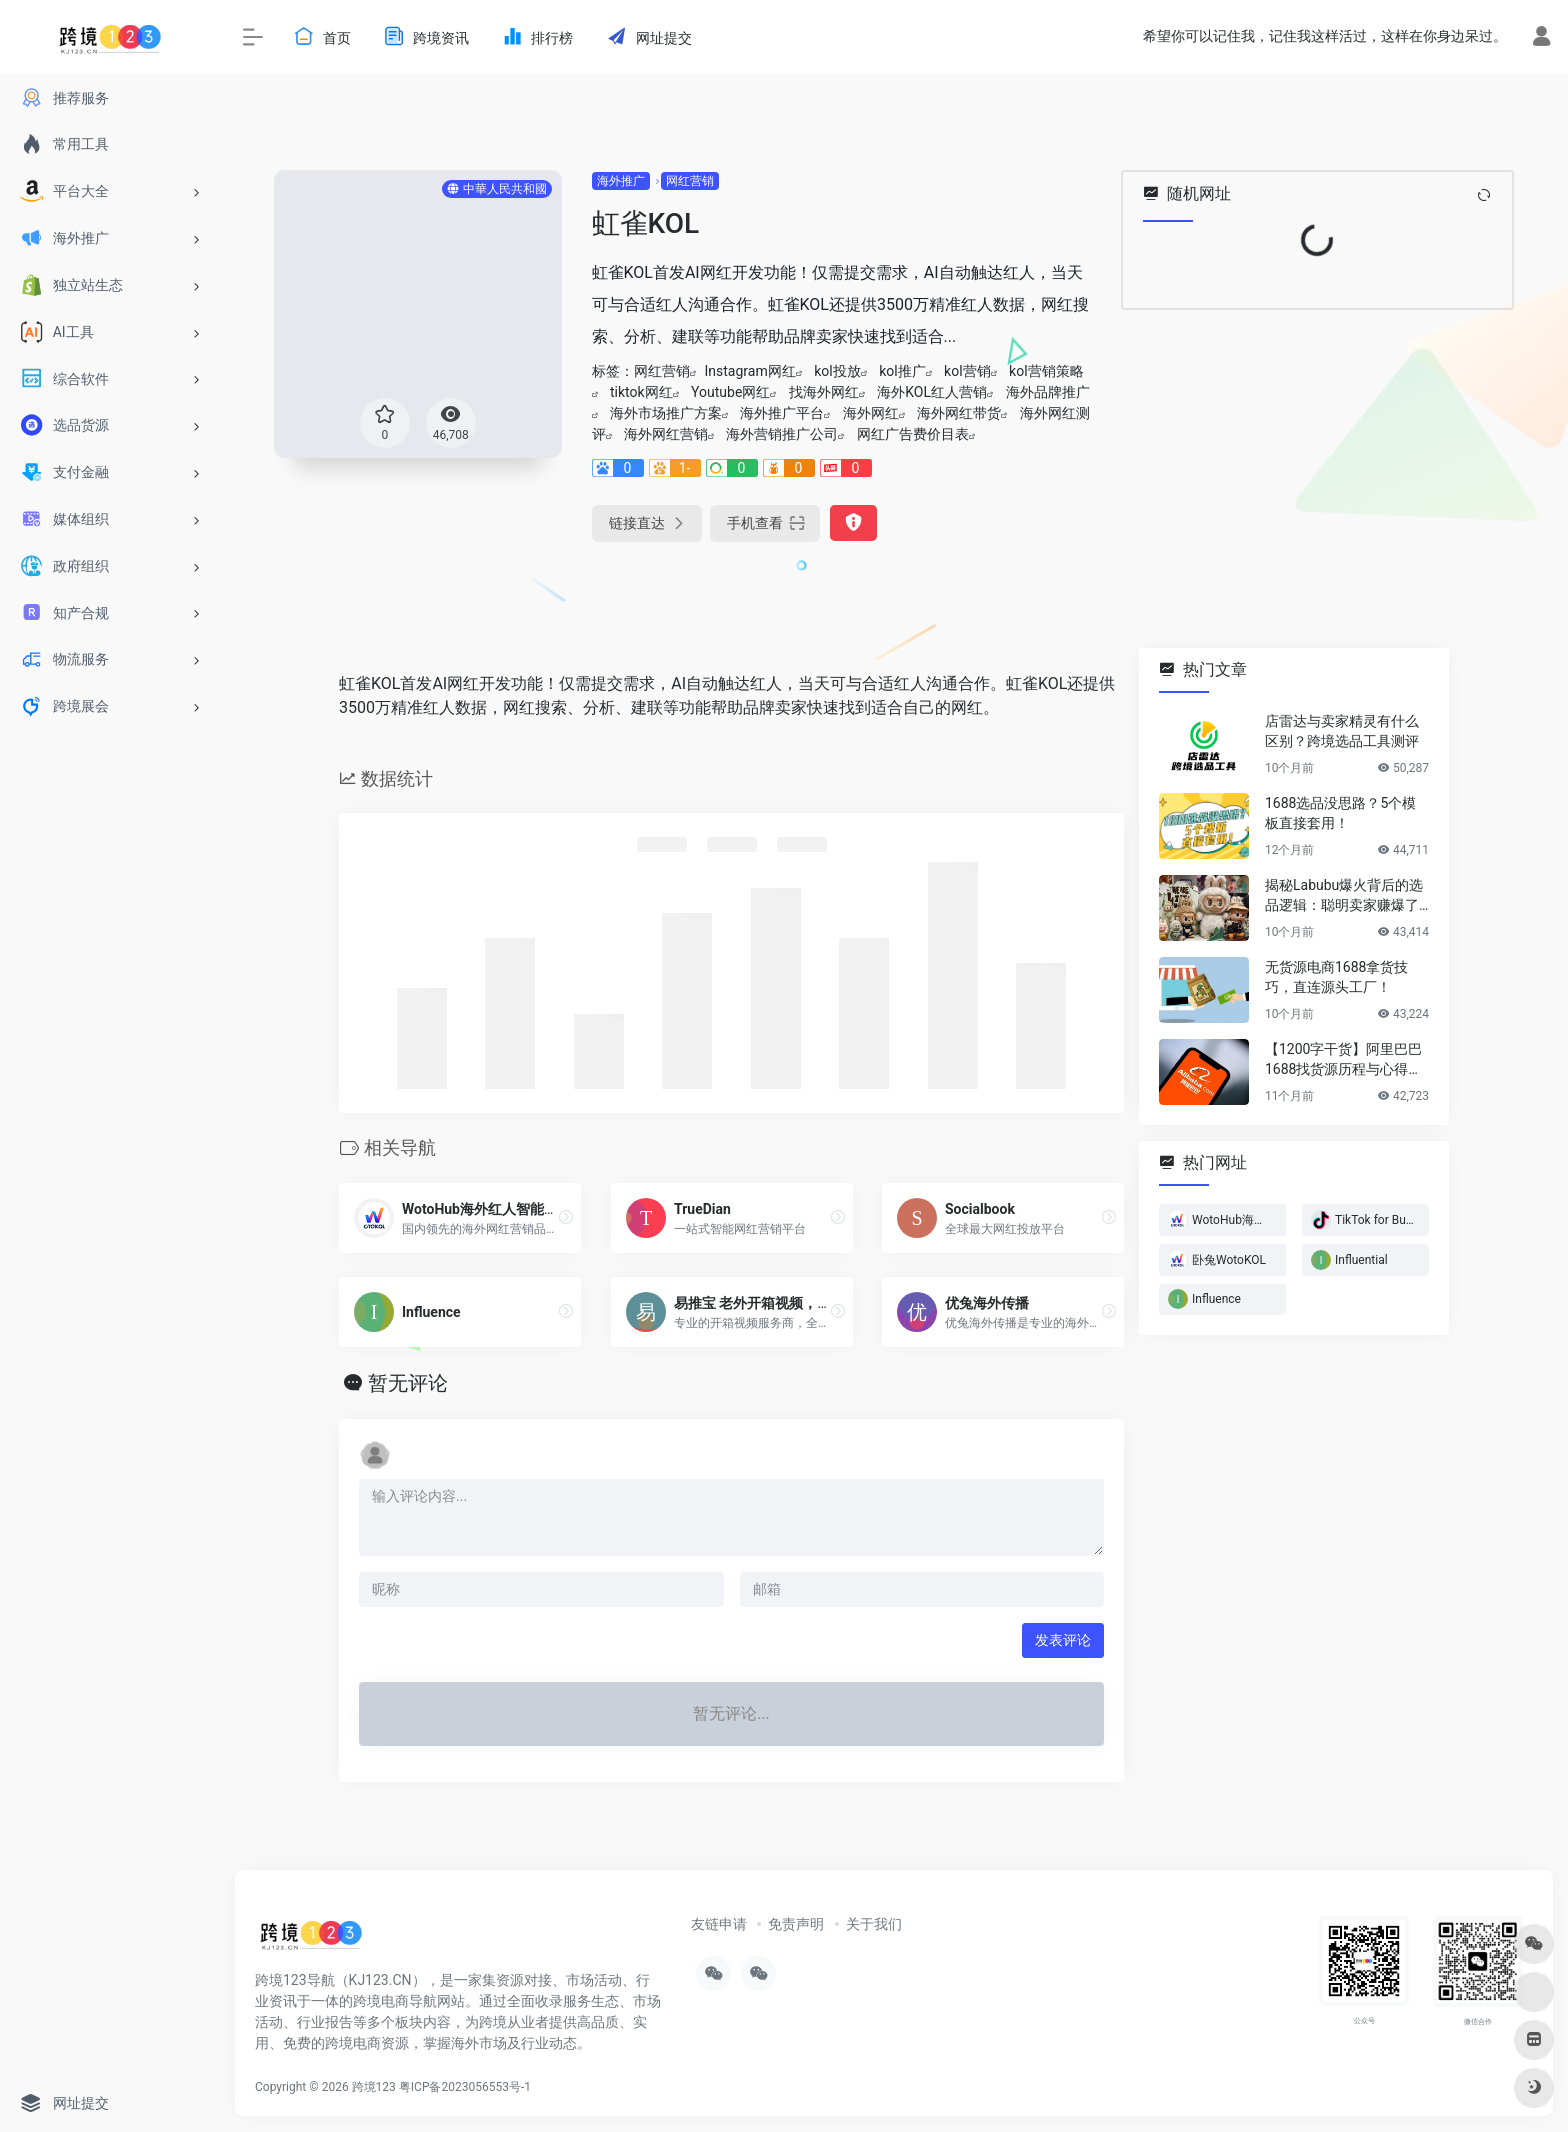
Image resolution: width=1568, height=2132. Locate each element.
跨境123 (374, 2087)
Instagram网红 (750, 371)
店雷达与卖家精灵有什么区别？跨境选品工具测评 (1342, 731)
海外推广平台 (782, 413)
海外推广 (621, 181)
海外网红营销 (666, 434)
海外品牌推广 (1048, 392)
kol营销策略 (1046, 371)
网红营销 (690, 181)
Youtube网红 (730, 392)
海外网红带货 (959, 413)
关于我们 (874, 1924)
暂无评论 (408, 1383)
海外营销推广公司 (782, 434)
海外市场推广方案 (666, 413)
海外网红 (871, 413)
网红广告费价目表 (913, 434)
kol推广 (902, 371)
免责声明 (796, 1924)
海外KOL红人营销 (932, 392)
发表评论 (1063, 1640)
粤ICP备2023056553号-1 (465, 2087)
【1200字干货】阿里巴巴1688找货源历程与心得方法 (1343, 1060)
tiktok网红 (641, 392)
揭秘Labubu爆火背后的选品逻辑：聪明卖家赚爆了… (1346, 895)
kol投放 (837, 371)
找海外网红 (824, 392)
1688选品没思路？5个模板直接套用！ (1340, 813)
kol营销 (967, 371)
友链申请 (719, 1924)
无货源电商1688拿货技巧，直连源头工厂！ (1336, 977)
